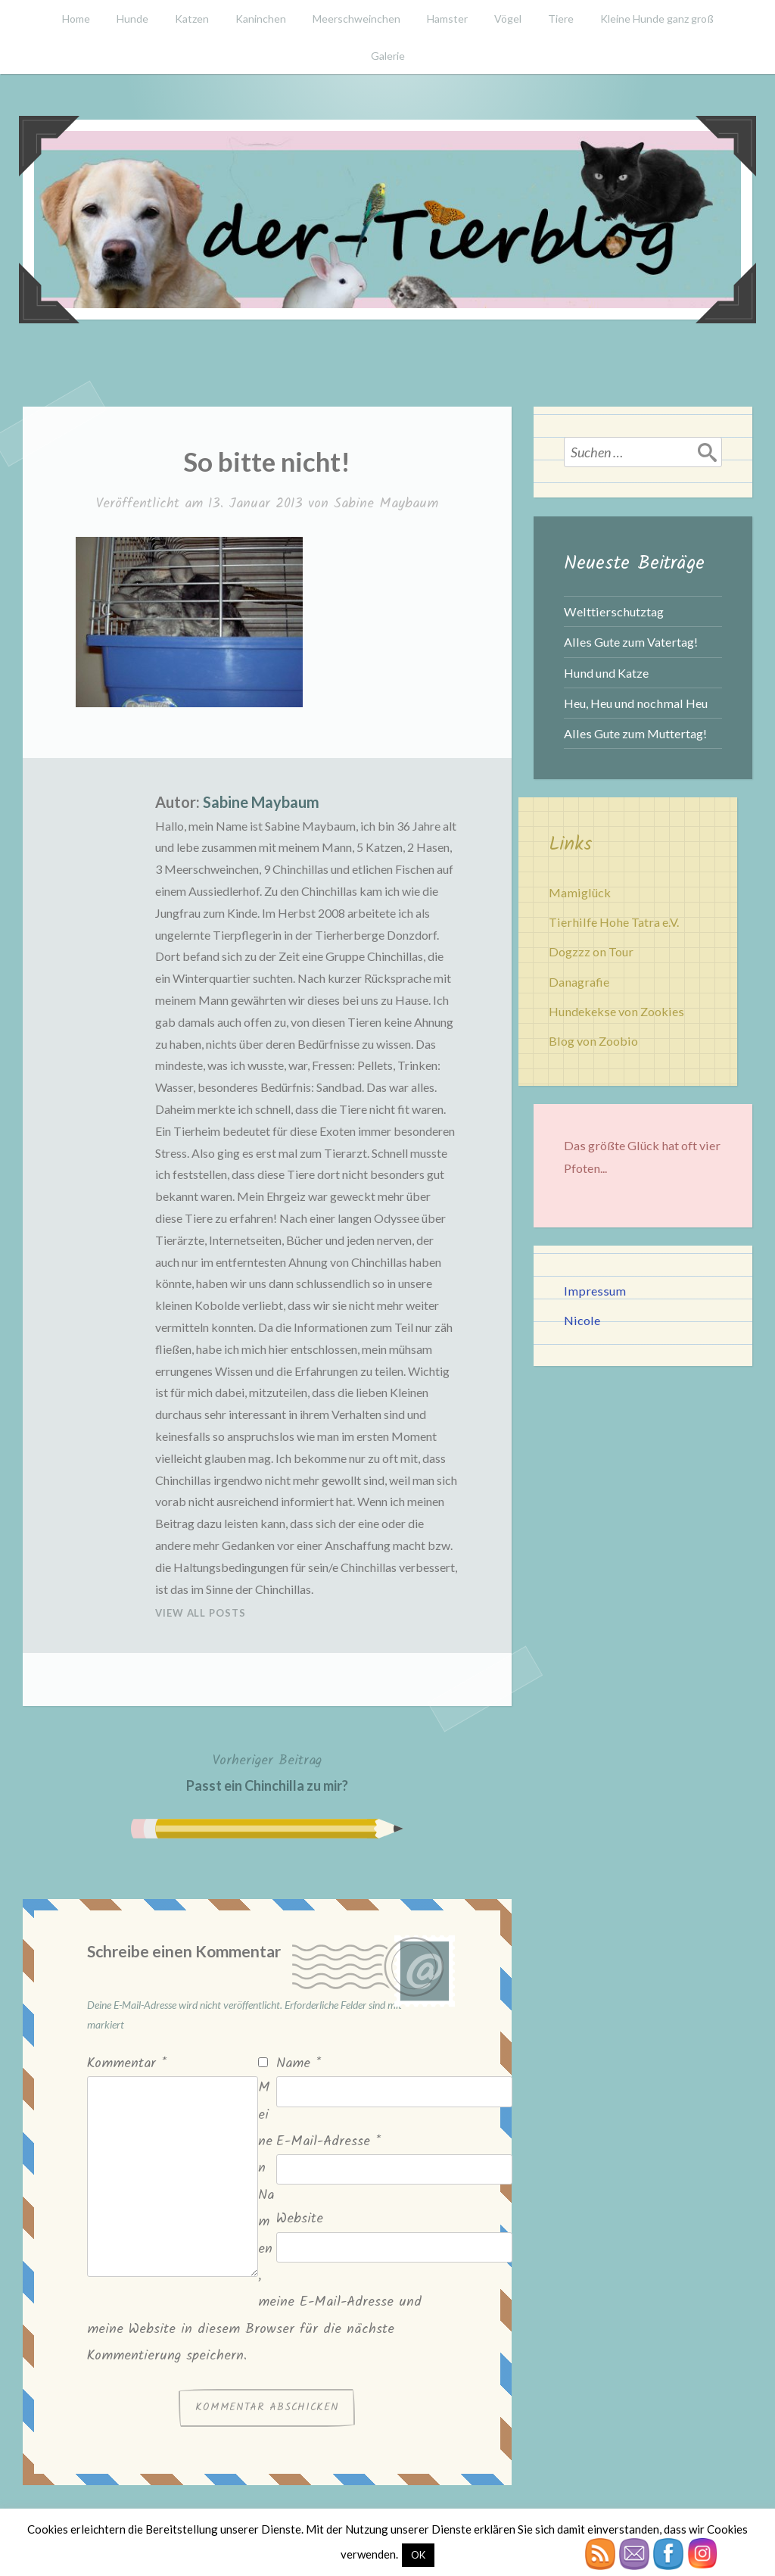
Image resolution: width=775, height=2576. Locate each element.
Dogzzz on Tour (591, 951)
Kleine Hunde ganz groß (657, 18)
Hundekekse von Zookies (616, 1011)
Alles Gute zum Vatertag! (631, 642)
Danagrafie (579, 982)
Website (299, 2219)
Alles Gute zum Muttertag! (635, 733)
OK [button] (418, 2555)
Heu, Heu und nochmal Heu (636, 703)
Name (298, 2064)
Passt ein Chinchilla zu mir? (267, 1771)
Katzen (192, 18)
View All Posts (200, 1613)
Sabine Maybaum (386, 504)
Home (76, 18)
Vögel (507, 18)
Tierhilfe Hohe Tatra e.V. (614, 922)
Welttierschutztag (614, 611)
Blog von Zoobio (593, 1041)
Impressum (595, 1290)
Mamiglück (580, 892)
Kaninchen (260, 18)
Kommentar (127, 2064)
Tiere (561, 18)
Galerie (388, 55)
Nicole (582, 1320)
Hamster (447, 18)
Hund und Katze (606, 673)
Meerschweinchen (356, 18)
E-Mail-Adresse (328, 2142)
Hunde (132, 18)
